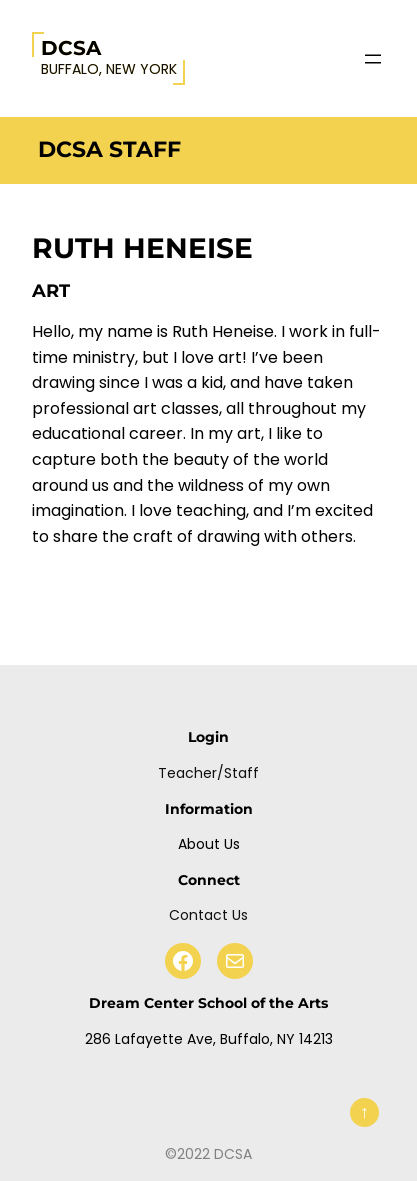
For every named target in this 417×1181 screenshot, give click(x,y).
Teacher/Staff (208, 773)
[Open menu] (373, 59)
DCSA (71, 48)
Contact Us (208, 915)
